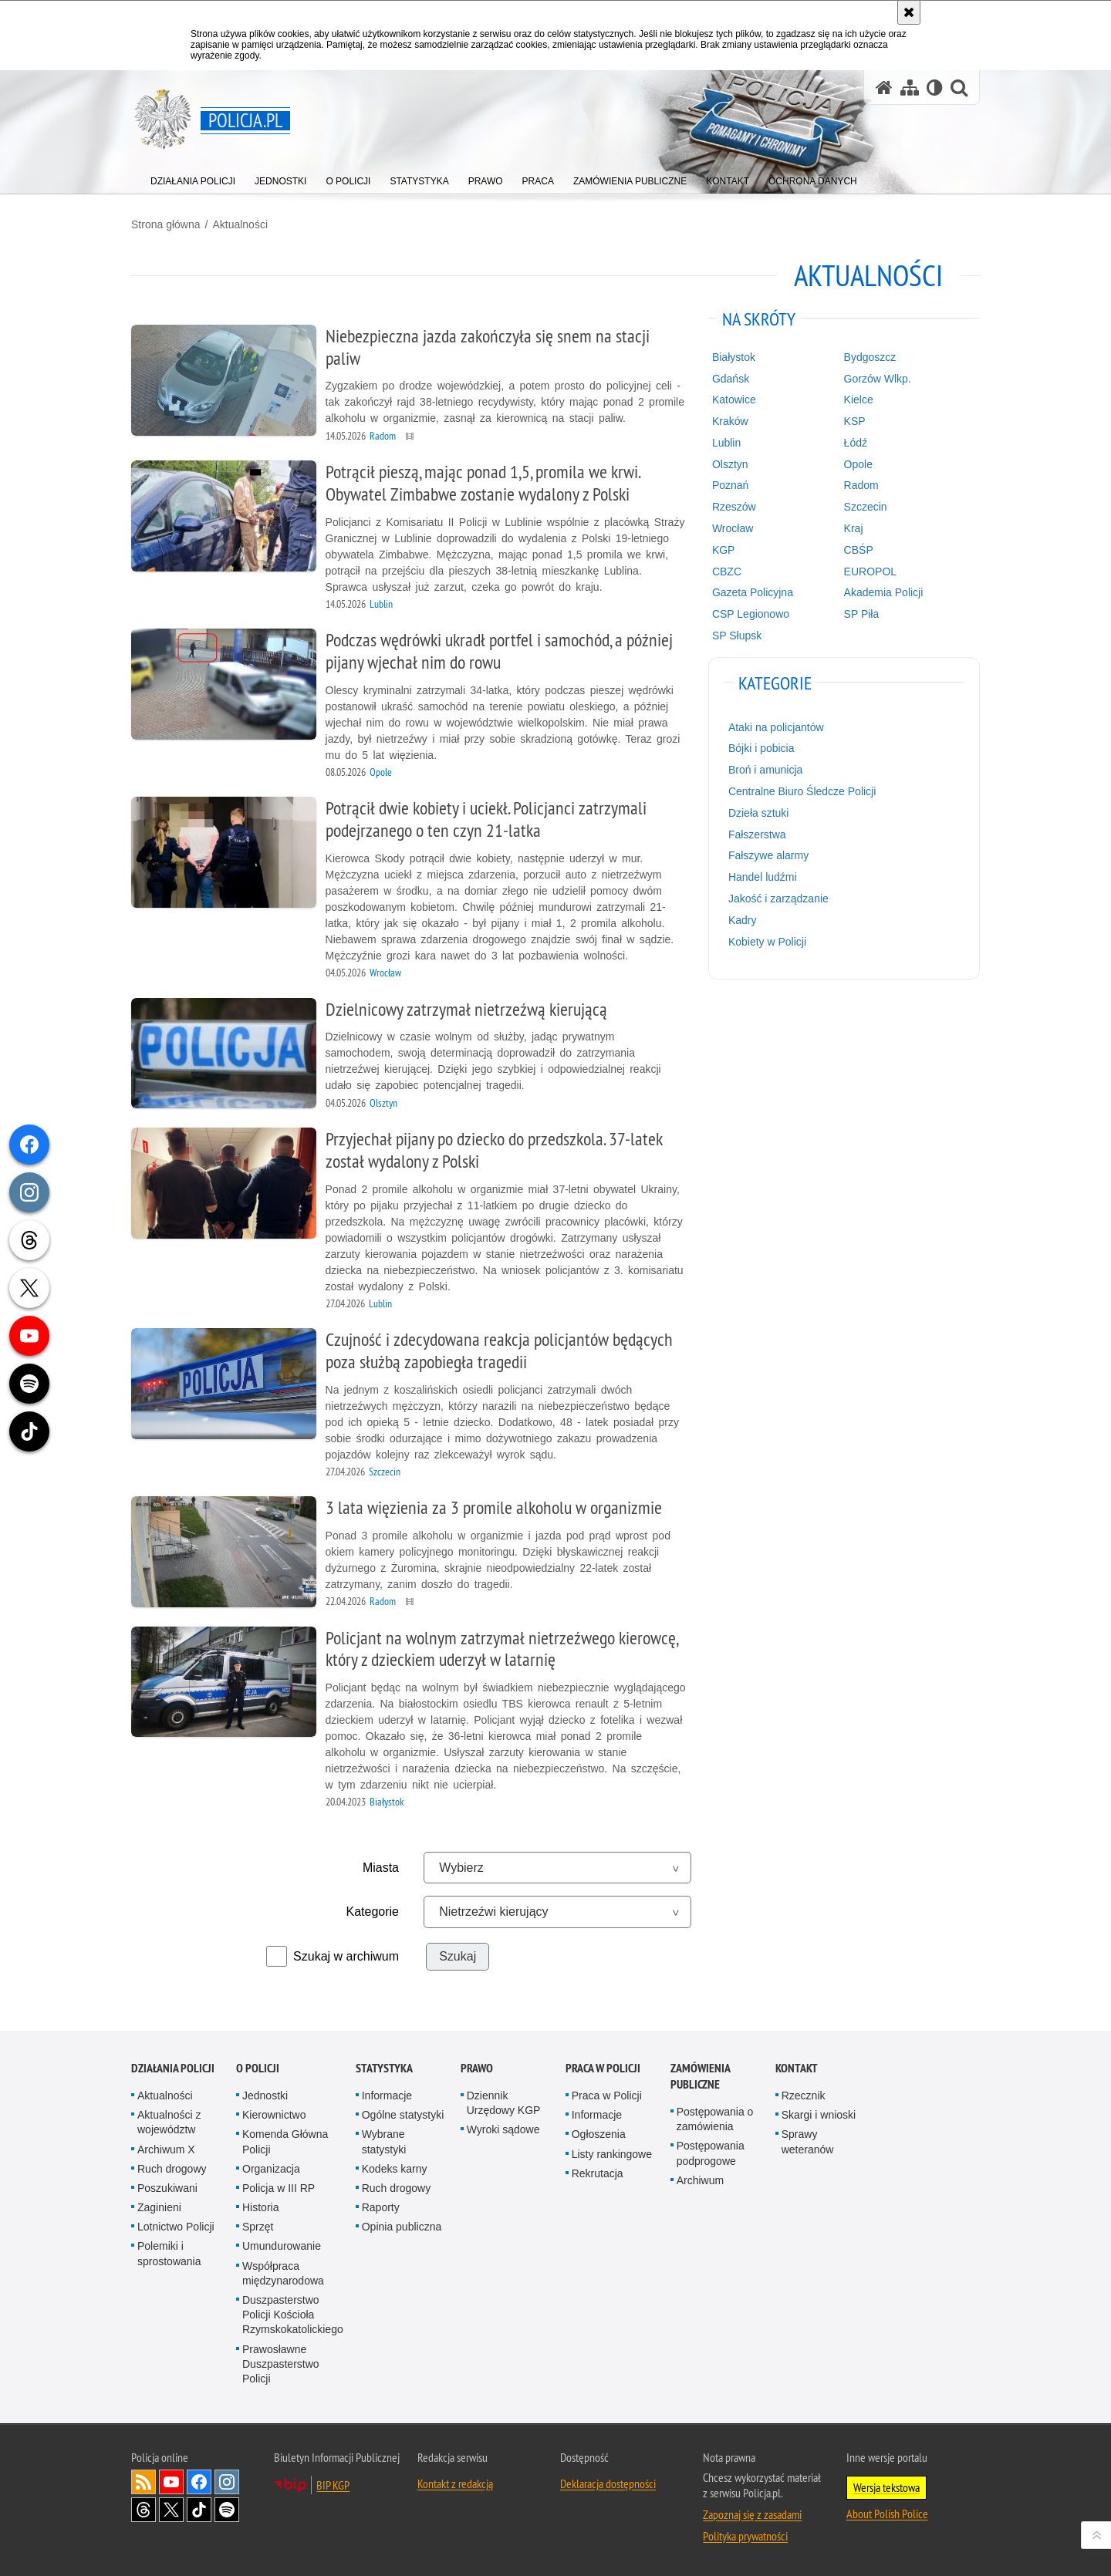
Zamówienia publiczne (700, 2076)
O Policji (257, 2068)
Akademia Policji (884, 592)
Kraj (853, 528)
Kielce (858, 399)
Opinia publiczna (402, 2226)
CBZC (726, 571)
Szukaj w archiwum (346, 1956)
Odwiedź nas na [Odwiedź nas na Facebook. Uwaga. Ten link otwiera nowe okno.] (199, 2482)
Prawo (477, 2068)
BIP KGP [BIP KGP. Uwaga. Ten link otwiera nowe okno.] (333, 2485)
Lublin (726, 443)
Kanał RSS (143, 2482)
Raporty (381, 2207)
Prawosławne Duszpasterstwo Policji (280, 2364)
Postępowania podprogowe (711, 2152)
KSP (855, 421)
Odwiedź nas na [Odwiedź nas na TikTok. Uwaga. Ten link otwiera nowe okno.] (199, 2509)
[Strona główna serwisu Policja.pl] (884, 87)
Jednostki (265, 2095)
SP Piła (862, 614)
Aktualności (240, 224)
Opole (858, 464)
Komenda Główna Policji (285, 2141)
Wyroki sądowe (503, 2129)
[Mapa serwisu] (909, 87)
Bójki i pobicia (761, 748)
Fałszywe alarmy (768, 855)
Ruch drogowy (172, 2169)
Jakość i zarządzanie (778, 898)
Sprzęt (257, 2226)
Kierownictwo (274, 2115)
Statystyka (384, 2068)
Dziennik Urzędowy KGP (504, 2102)
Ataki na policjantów (776, 727)
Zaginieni (159, 2207)
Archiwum (700, 2180)
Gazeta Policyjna (752, 592)
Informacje (387, 2095)
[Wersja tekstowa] (935, 87)
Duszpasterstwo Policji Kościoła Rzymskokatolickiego (292, 2314)
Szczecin (865, 507)
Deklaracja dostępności (608, 2483)
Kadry (742, 920)
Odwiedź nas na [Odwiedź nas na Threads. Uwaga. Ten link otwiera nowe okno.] (143, 2509)
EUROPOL (870, 571)
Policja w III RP (278, 2188)
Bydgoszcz (870, 357)
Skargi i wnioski (819, 2115)
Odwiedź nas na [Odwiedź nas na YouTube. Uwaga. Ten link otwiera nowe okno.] (171, 2482)
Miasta (381, 1867)
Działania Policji (172, 2068)
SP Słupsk (736, 635)
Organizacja (271, 2169)
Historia (260, 2207)
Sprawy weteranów (808, 2141)
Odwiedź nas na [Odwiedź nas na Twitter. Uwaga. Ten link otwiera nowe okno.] (171, 2509)
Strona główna (166, 224)
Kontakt (796, 2068)
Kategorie (373, 1911)
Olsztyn (730, 464)
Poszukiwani (167, 2188)
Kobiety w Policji (767, 942)
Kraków (730, 421)
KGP (723, 550)
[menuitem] (193, 177)
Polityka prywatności (745, 2536)
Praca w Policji (603, 2068)
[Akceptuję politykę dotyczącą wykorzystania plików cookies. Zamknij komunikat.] (908, 12)
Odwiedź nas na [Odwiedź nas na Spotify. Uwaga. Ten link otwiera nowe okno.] (226, 2509)
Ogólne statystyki (403, 2115)
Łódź (855, 443)
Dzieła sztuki (758, 813)
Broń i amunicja (765, 770)
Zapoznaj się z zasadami (752, 2514)
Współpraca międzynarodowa (283, 2273)
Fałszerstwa (757, 834)
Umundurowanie (281, 2246)
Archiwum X (166, 2149)
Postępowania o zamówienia (715, 2119)
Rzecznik (804, 2095)
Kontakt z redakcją (455, 2483)
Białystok (733, 357)
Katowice (734, 399)
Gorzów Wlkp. (877, 379)
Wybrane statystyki (384, 2141)
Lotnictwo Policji (175, 2226)
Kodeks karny (394, 2169)
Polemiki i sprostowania (169, 2253)
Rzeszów (734, 507)
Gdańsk (730, 379)
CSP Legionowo (750, 614)
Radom (861, 485)
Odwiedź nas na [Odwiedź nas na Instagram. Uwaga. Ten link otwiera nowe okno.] (226, 2482)
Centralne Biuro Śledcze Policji (802, 791)
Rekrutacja (597, 2173)
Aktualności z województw (169, 2122)
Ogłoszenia (599, 2134)
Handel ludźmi (762, 877)
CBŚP (858, 550)
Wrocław (732, 528)
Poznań (730, 485)
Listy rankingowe (612, 2154)
